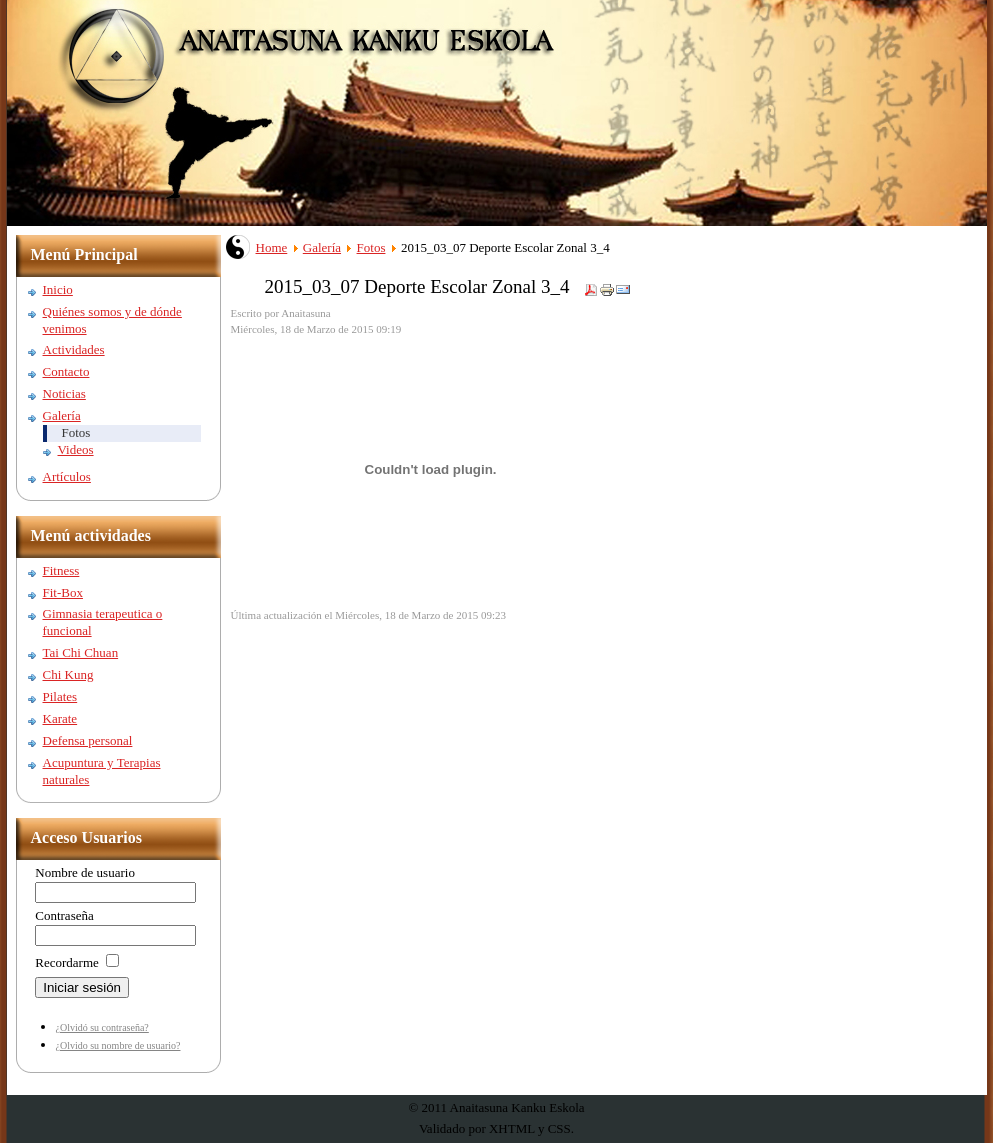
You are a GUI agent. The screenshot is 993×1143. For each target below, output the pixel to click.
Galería (322, 247)
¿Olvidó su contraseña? (102, 1027)
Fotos (371, 247)
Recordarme (67, 962)
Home (272, 247)
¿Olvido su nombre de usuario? (118, 1045)
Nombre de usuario (85, 872)
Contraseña (64, 915)
